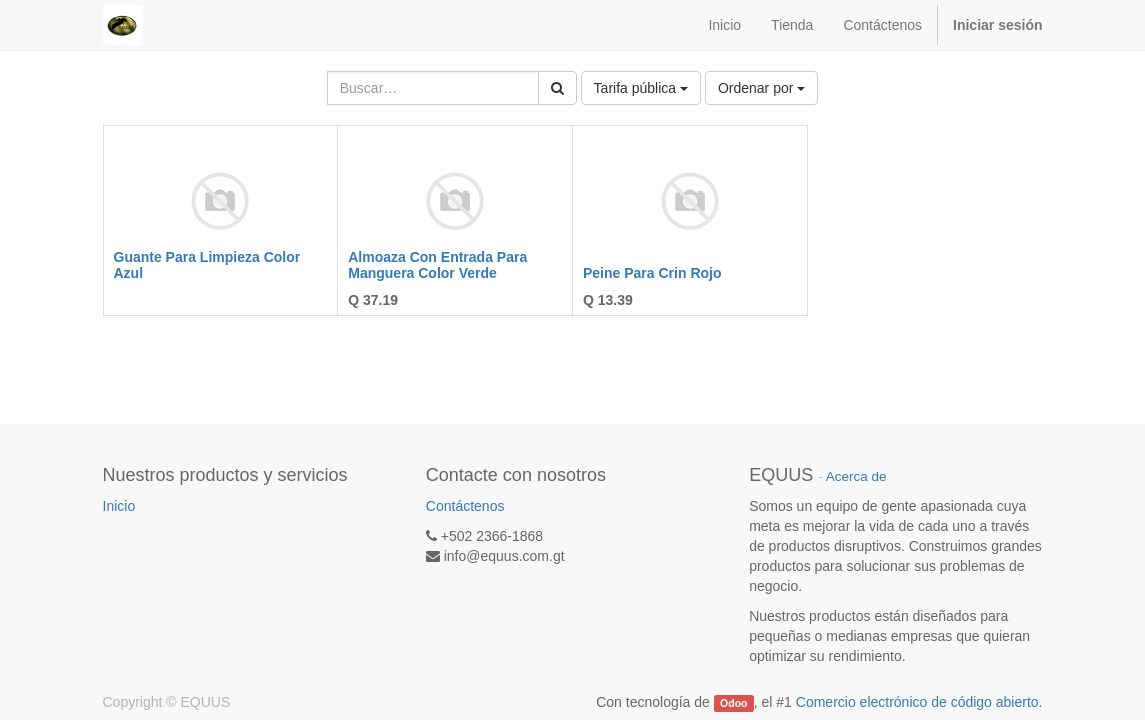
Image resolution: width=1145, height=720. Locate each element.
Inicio (119, 506)
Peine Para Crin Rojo (652, 273)
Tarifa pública (641, 88)
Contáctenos (465, 506)
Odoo (733, 703)
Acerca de (856, 476)
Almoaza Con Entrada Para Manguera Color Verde (437, 264)
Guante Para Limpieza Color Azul (207, 264)
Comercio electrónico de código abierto (917, 702)
